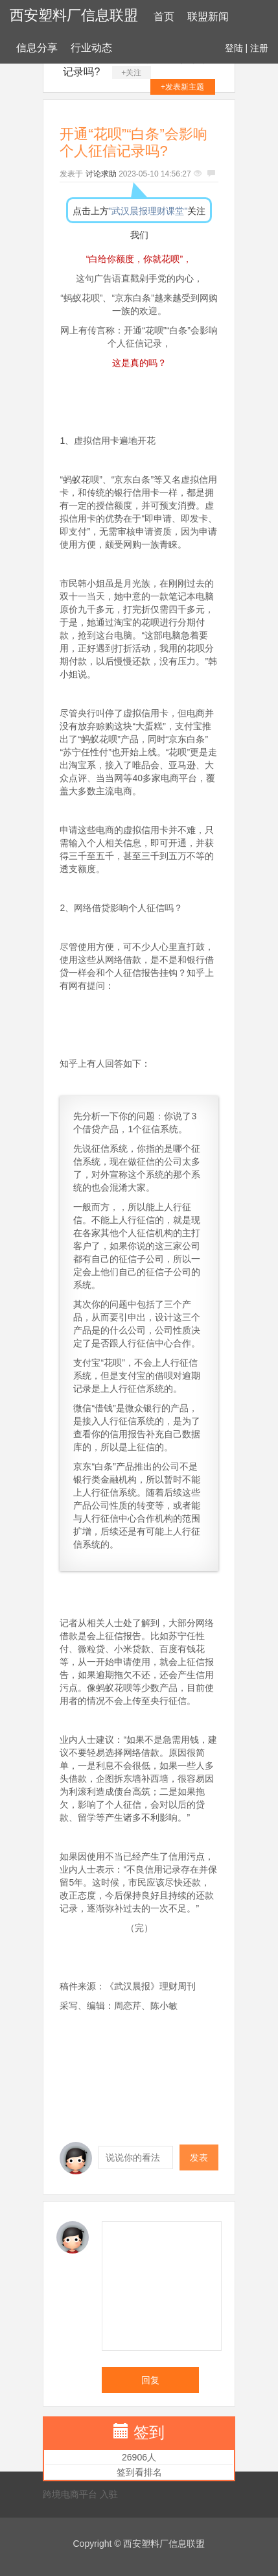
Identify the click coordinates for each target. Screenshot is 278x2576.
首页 (164, 16)
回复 (150, 2380)
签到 (149, 2432)
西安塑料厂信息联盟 (74, 15)
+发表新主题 (182, 86)
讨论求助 (101, 173)
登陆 (234, 48)
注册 (259, 48)
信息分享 (37, 47)
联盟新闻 (208, 16)
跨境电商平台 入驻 (80, 2494)
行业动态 (91, 47)
